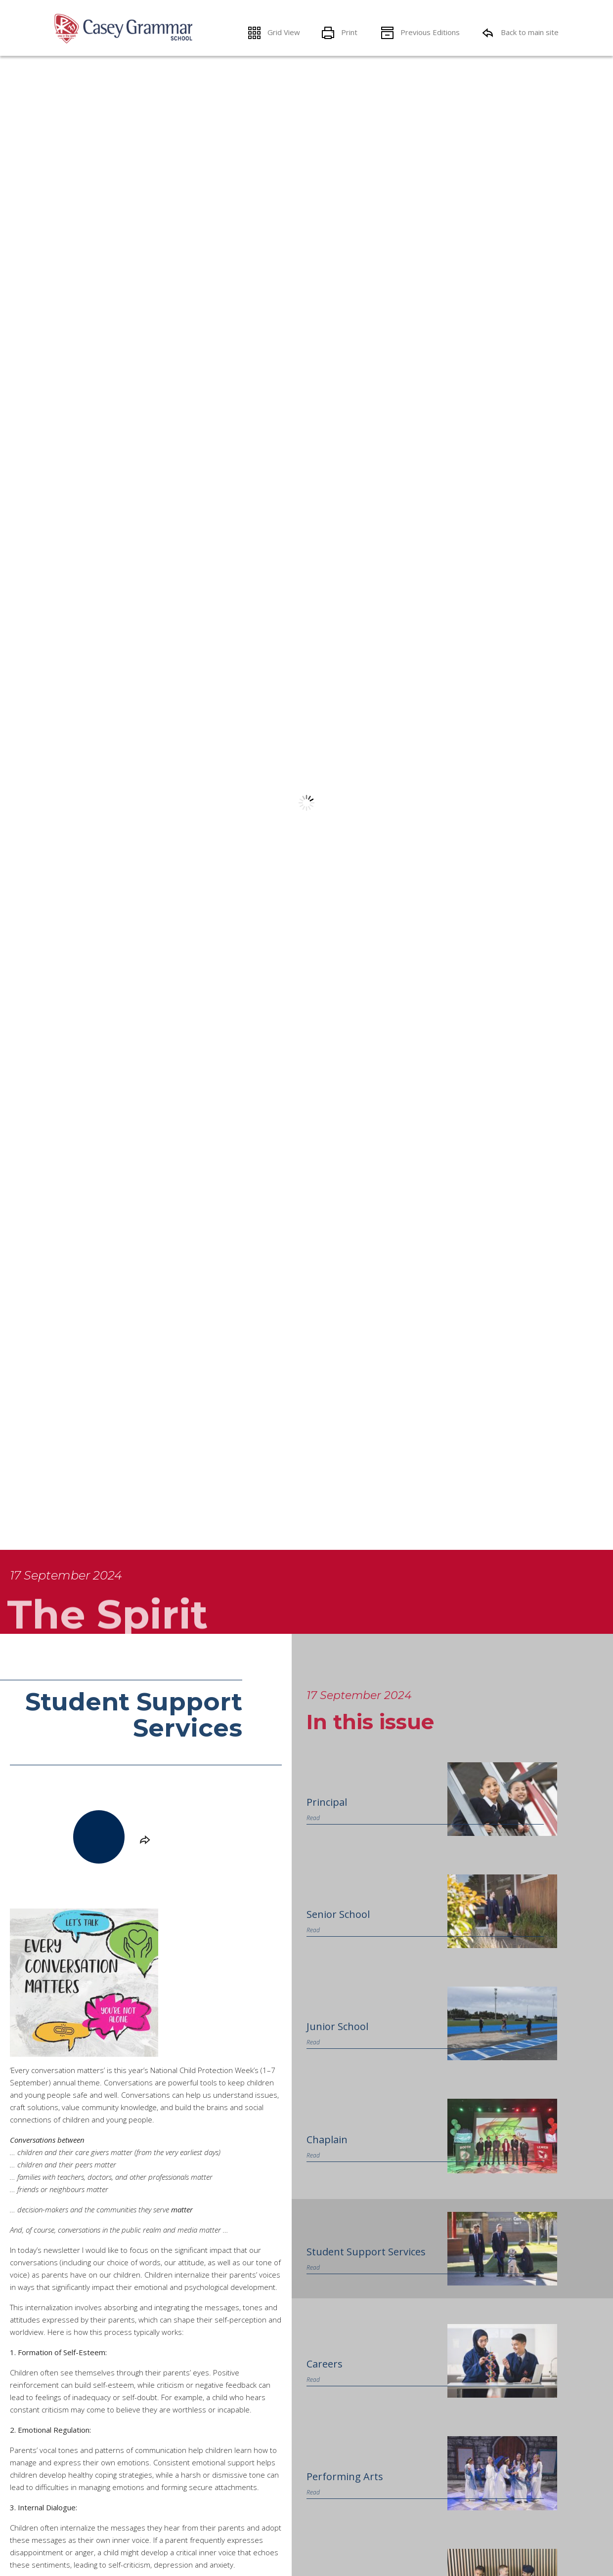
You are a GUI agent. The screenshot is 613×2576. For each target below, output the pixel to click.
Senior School (338, 1914)
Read (313, 1818)
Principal (326, 1802)
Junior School (337, 2026)
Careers (324, 2363)
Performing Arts (344, 2476)
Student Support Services (366, 2251)
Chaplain (327, 2139)
